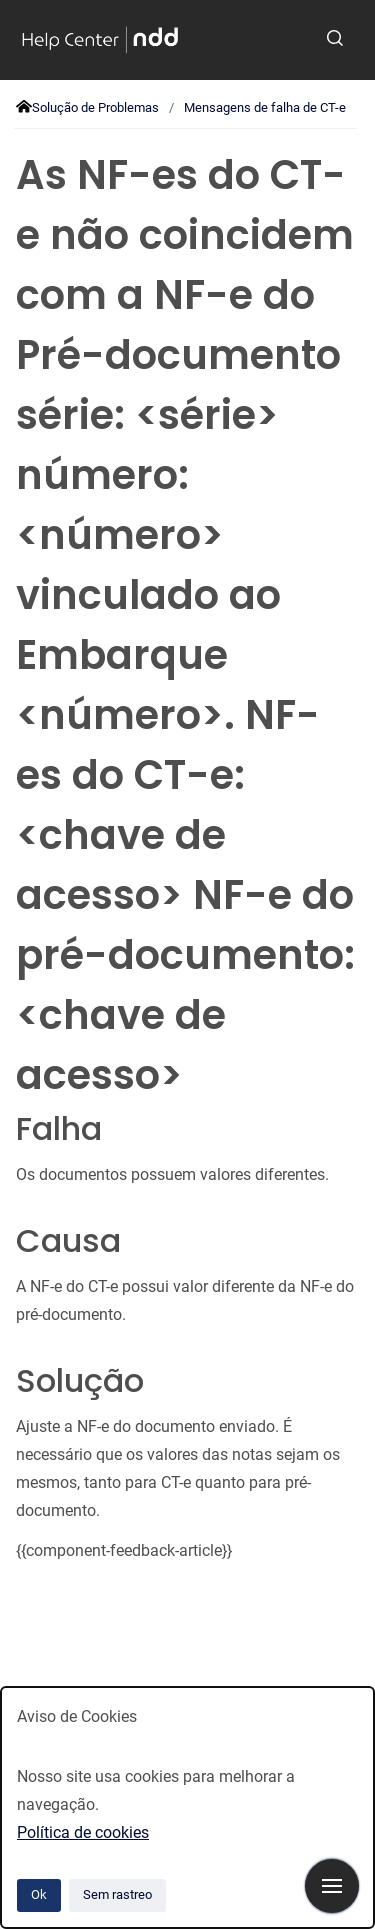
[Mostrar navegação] (332, 1886)
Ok (39, 1894)
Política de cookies (83, 1832)
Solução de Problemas (95, 107)
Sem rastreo (117, 1894)
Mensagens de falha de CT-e (265, 107)
